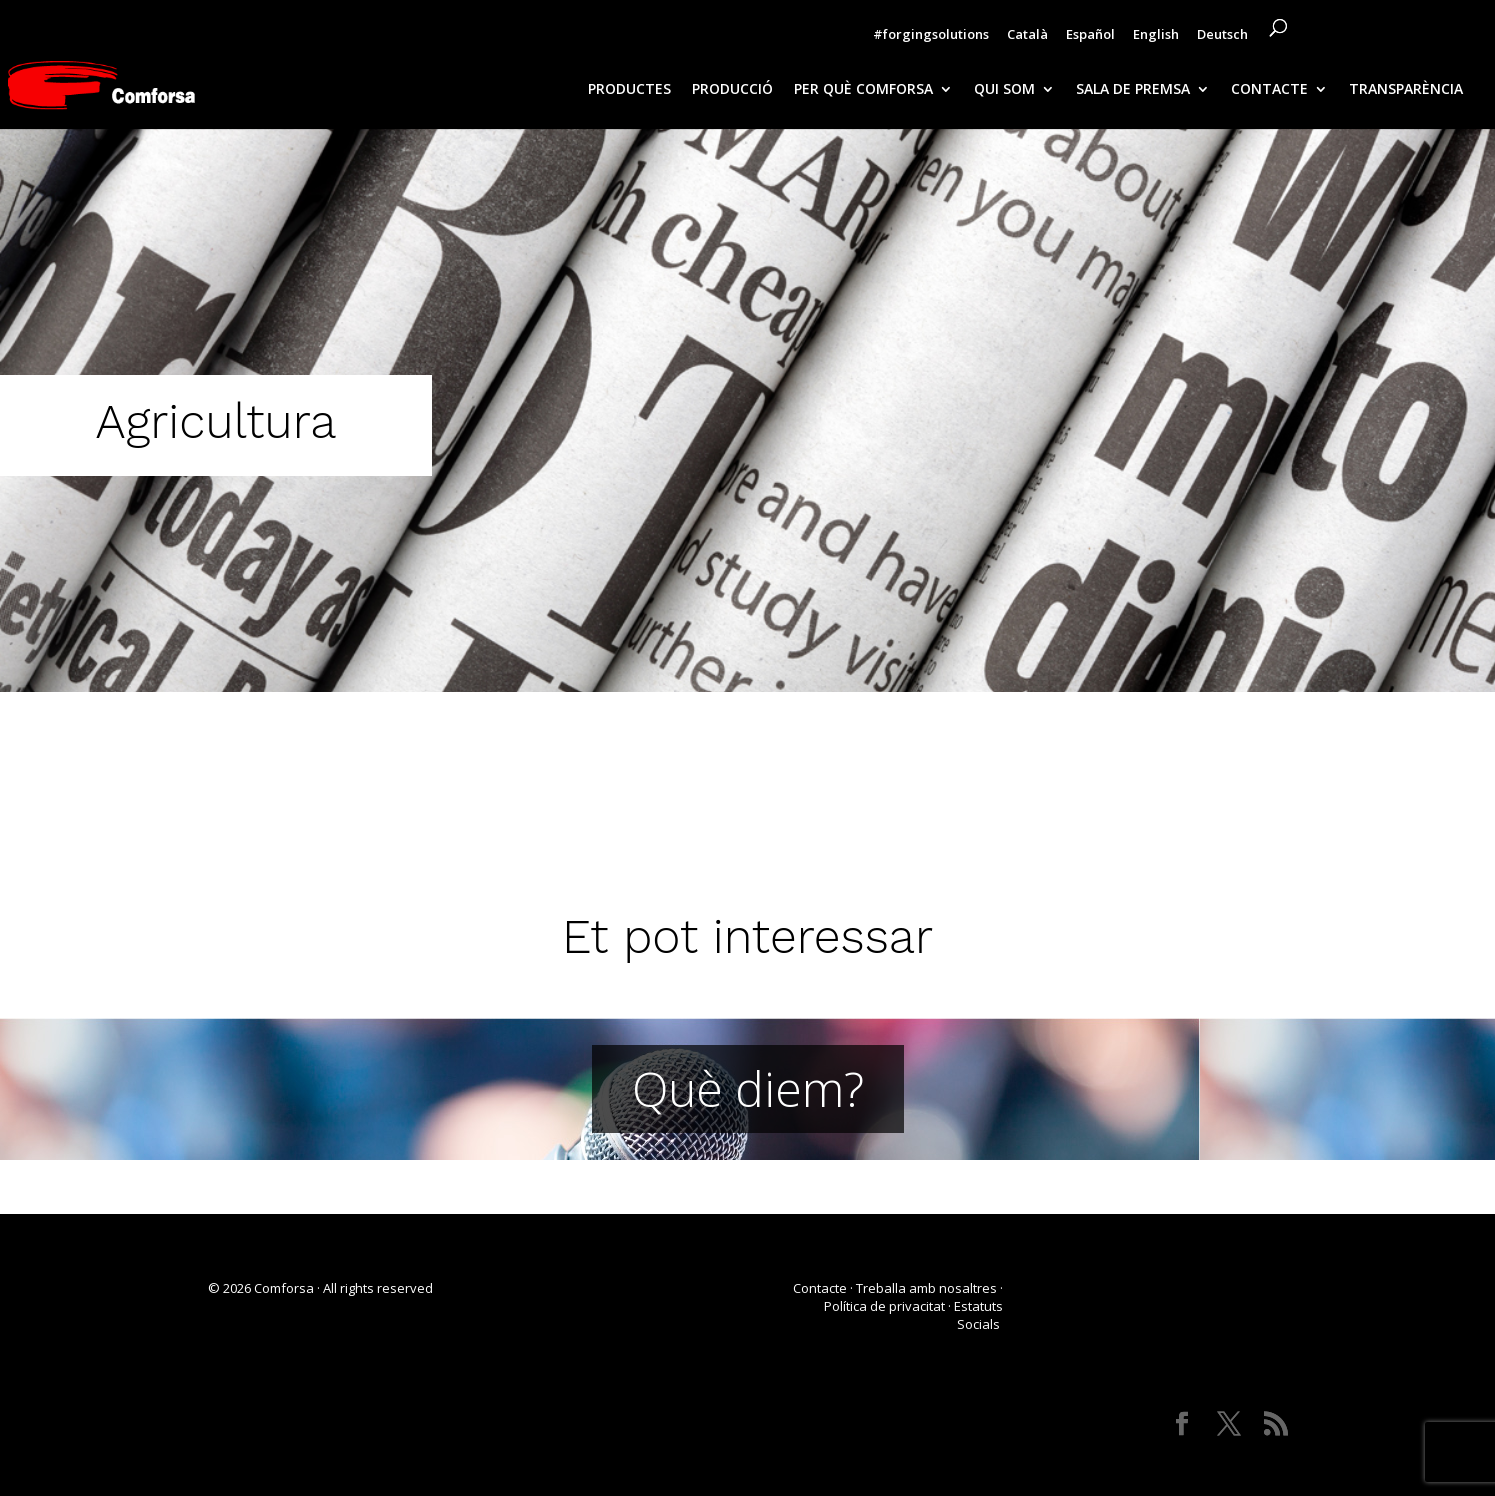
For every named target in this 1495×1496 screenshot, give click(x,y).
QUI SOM (1004, 90)
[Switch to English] (1156, 39)
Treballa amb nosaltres (926, 1288)
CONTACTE (1269, 90)
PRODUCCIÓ (732, 90)
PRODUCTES (629, 90)
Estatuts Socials (978, 1315)
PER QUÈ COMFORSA (863, 90)
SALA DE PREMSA (1133, 90)
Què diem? (748, 1088)
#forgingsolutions (931, 35)
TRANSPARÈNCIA (1406, 90)
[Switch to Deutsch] (1222, 39)
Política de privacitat (884, 1306)
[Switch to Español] (1090, 39)
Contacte (820, 1288)
